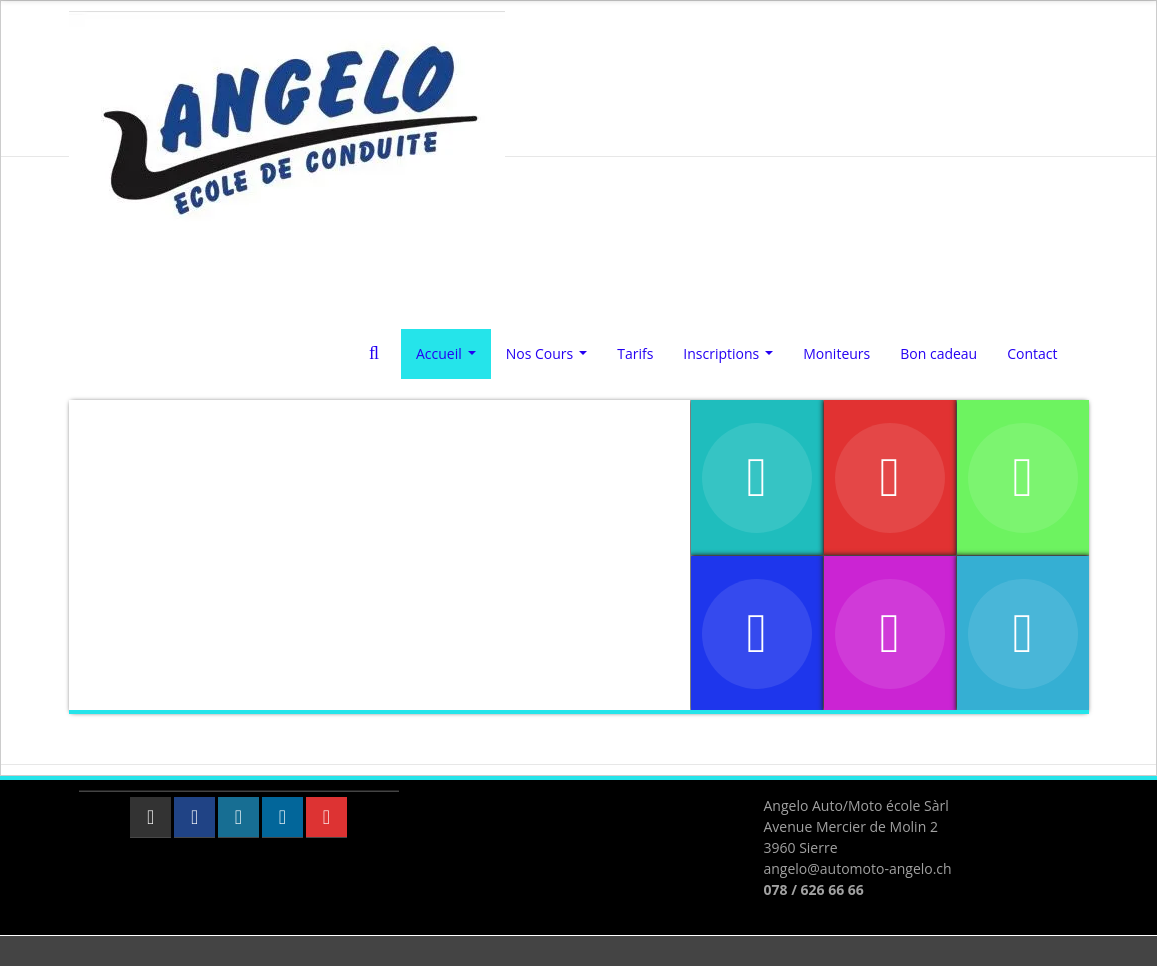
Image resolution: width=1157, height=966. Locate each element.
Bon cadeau (938, 353)
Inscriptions (731, 359)
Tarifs (635, 353)
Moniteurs (836, 353)
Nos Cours (550, 359)
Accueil (449, 359)
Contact (1032, 353)
